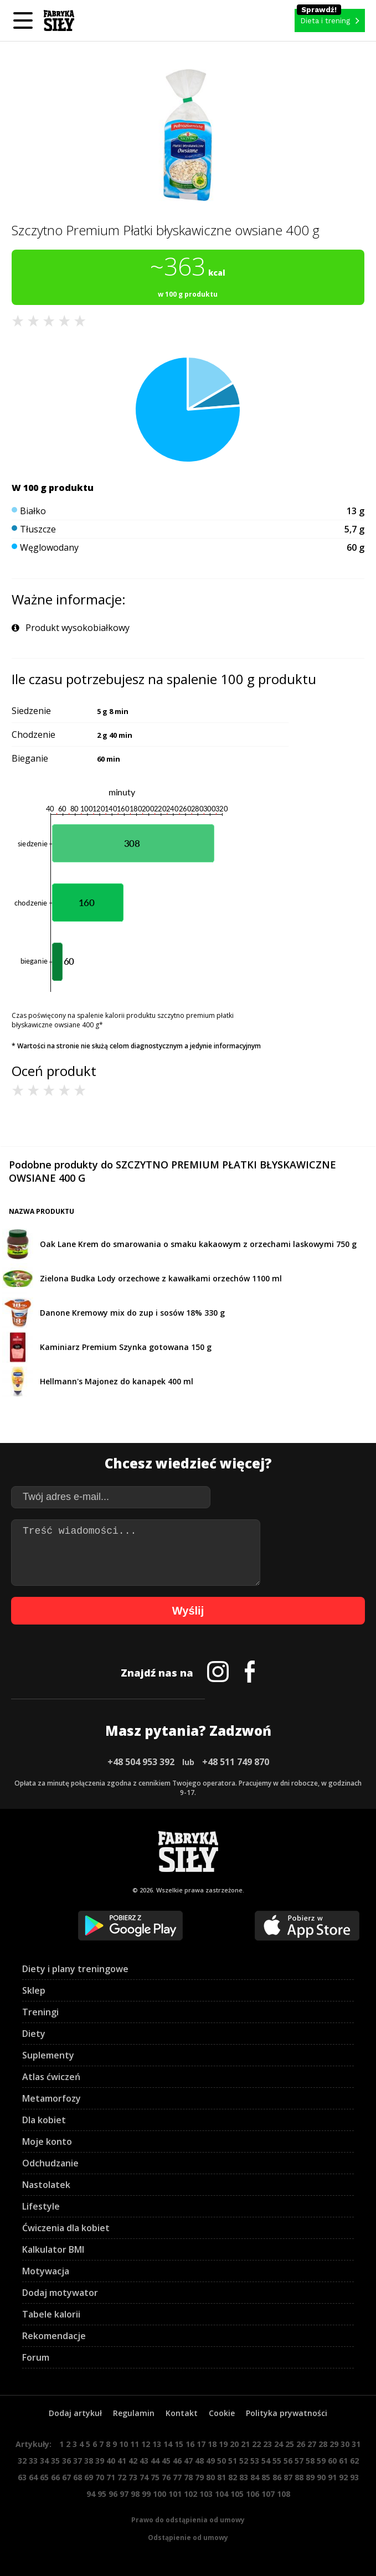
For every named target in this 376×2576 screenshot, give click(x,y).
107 (268, 2494)
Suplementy (48, 2055)
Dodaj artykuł (75, 2413)
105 (237, 2494)
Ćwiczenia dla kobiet (66, 2228)
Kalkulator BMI (53, 2249)
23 (267, 2444)
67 (66, 2477)
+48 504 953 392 (140, 1762)
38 (88, 2460)
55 (276, 2460)
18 (212, 2444)
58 (310, 2460)
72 (121, 2477)
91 (332, 2477)
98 (135, 2494)
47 (188, 2460)
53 (254, 2460)
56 (288, 2460)
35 (55, 2460)
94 (90, 2494)
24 (278, 2444)
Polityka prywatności (286, 2413)
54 (265, 2460)
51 (232, 2460)
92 (343, 2477)
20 (234, 2444)
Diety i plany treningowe (75, 1969)
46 (177, 2460)
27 (311, 2444)
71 (110, 2477)
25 (289, 2444)
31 (356, 2444)
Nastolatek (46, 2185)
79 (199, 2477)
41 (121, 2460)
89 (310, 2477)
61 (343, 2460)
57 (299, 2460)
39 (99, 2460)
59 (321, 2460)
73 (132, 2477)
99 (146, 2494)
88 (299, 2477)
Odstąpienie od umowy (188, 2537)
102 (190, 2494)
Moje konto (47, 2141)
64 (33, 2477)
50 (221, 2460)
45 (166, 2460)
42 (132, 2460)
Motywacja (45, 2271)
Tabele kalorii (51, 2314)
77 (177, 2477)
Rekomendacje (54, 2336)
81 (221, 2477)
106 (252, 2494)
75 (155, 2477)
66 (55, 2477)
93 (354, 2477)
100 (159, 2494)
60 (332, 2460)
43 (144, 2460)
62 (354, 2460)
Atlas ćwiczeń (51, 2077)
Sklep (33, 1990)
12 (145, 2444)
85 (265, 2477)
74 (144, 2477)
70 (99, 2477)
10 (123, 2444)
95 (101, 2494)
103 (206, 2494)
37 (77, 2460)
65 (44, 2477)
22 (256, 2444)
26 (300, 2444)
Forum (35, 2357)
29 (333, 2444)
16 (190, 2444)
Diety (33, 2033)
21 (245, 2444)
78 (188, 2477)
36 (66, 2460)
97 (124, 2494)
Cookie (222, 2413)
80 (210, 2477)
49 (210, 2460)
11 (134, 2444)
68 (77, 2477)
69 (88, 2477)
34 (44, 2460)
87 (288, 2477)
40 (110, 2460)
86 (276, 2477)
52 (243, 2460)
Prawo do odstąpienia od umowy (188, 2520)
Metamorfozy (51, 2098)
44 (155, 2460)
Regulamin (133, 2413)
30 (345, 2444)
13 (156, 2444)
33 (33, 2460)
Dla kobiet (44, 2120)
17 (201, 2444)
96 (113, 2494)
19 (223, 2444)
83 (243, 2477)
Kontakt (182, 2413)
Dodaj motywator (60, 2293)
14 (167, 2444)
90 (321, 2477)
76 (166, 2477)
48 (199, 2460)
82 (232, 2477)
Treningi (40, 2012)
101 (175, 2494)
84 (254, 2477)
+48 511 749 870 (235, 1762)
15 (178, 2444)
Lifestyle (41, 2206)
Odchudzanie (50, 2163)
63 (22, 2477)
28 (322, 2444)
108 (283, 2494)
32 (22, 2460)
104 (221, 2494)
